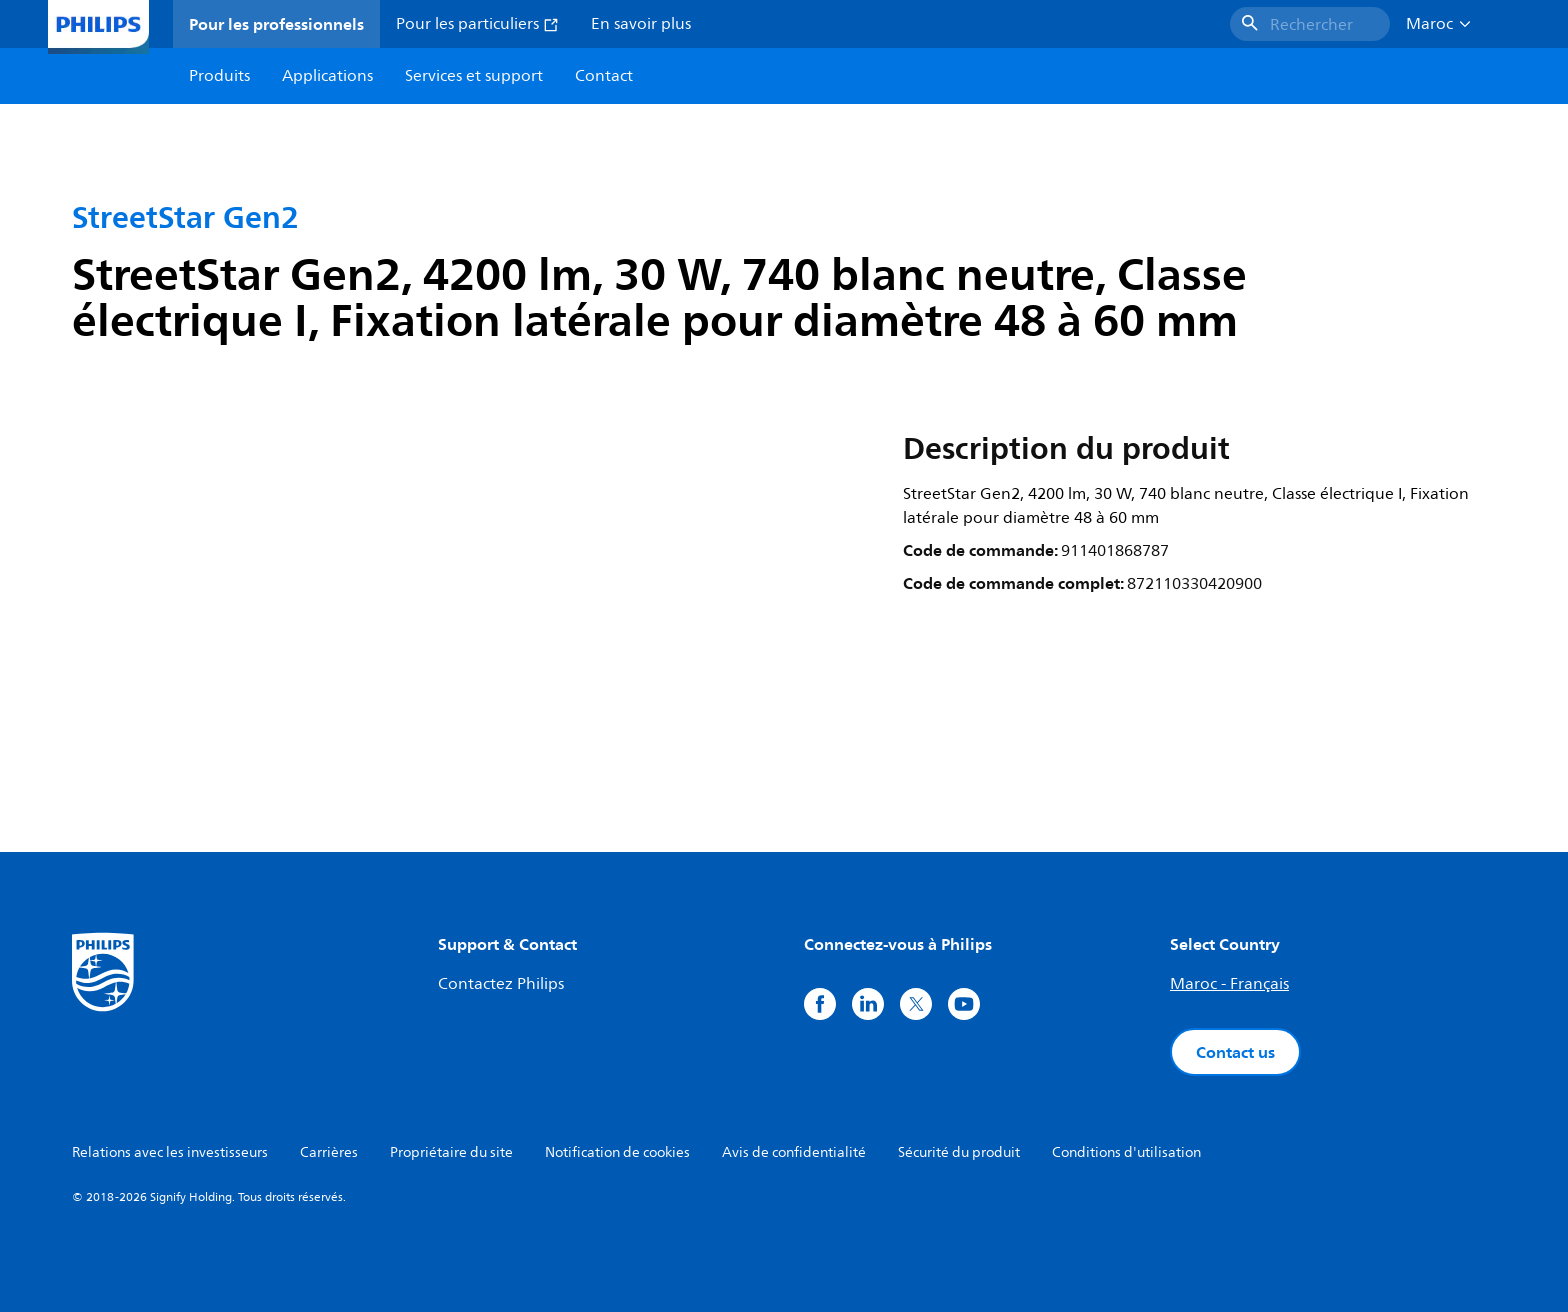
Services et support (474, 76)
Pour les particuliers (477, 24)
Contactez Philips (501, 984)
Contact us (1235, 1052)
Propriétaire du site (451, 1152)
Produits (219, 76)
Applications (327, 76)
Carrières (329, 1152)
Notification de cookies (617, 1152)
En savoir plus (641, 24)
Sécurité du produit (959, 1152)
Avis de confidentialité (794, 1152)
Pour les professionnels (276, 24)
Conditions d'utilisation (1126, 1152)
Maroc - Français (1229, 984)
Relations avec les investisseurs (170, 1152)
